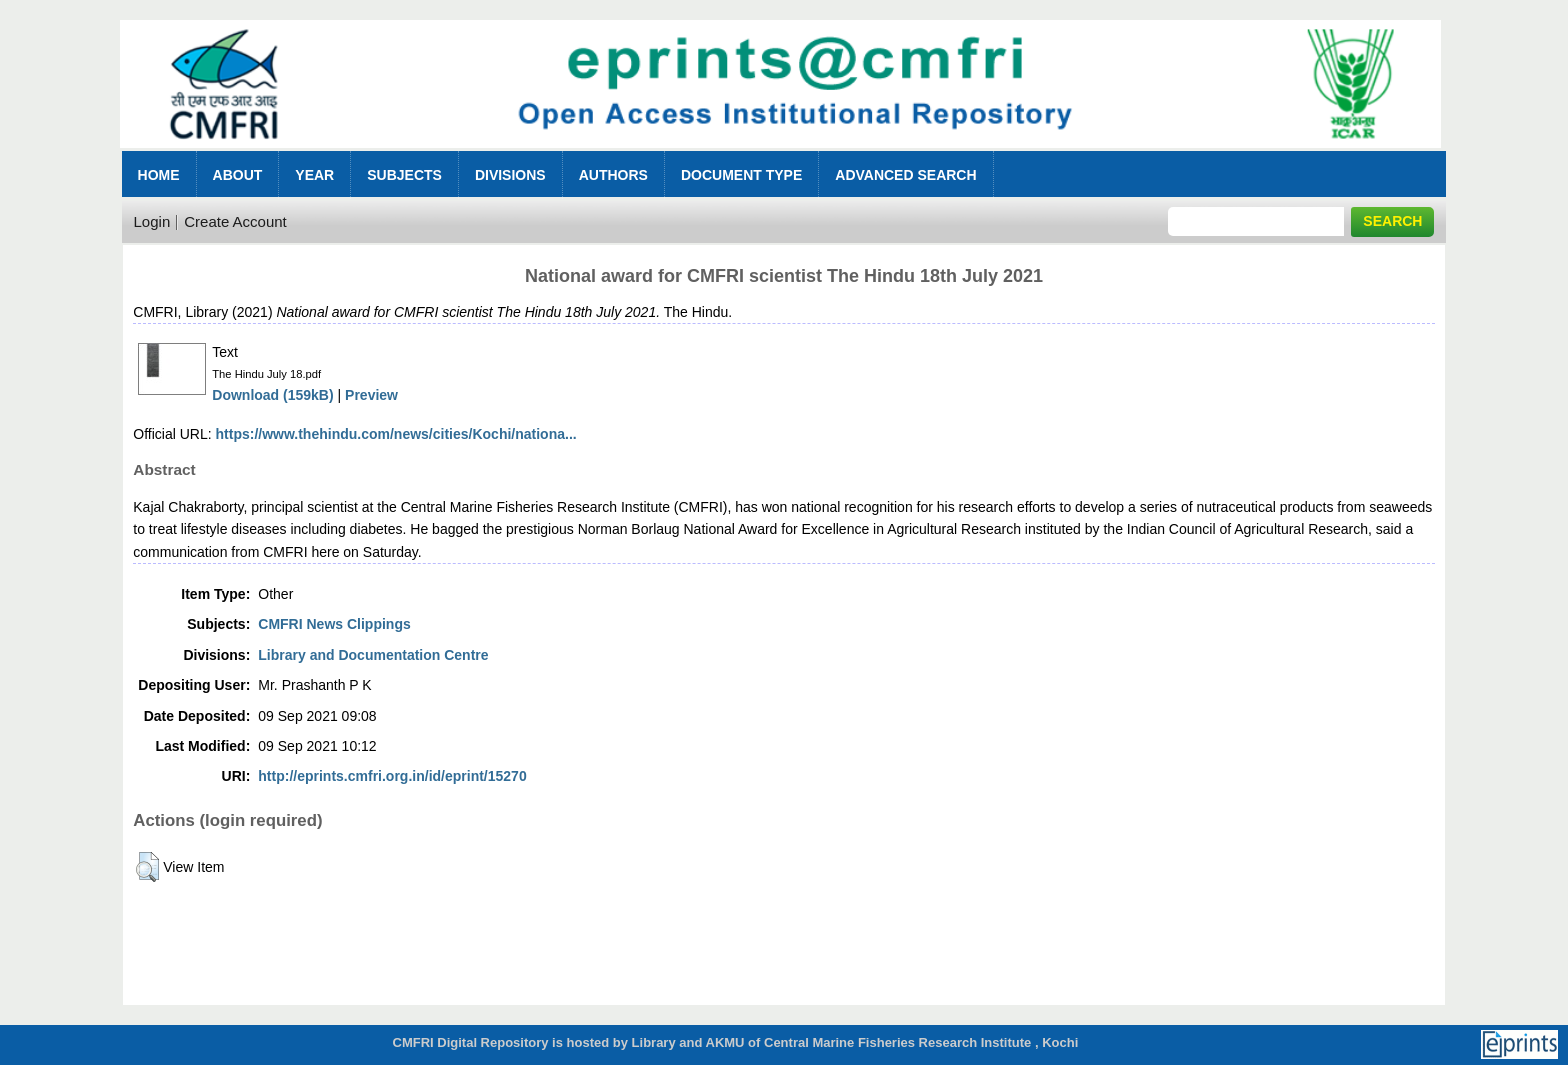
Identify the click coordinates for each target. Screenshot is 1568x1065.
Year (314, 175)
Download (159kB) (272, 395)
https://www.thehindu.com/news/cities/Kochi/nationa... (396, 434)
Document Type (741, 175)
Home (159, 175)
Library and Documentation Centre (373, 655)
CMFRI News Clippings (334, 624)
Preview (371, 395)
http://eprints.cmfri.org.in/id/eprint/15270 (392, 776)
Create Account (235, 221)
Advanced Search (905, 175)
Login (152, 221)
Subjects (404, 175)
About (238, 175)
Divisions (510, 175)
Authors (613, 175)
